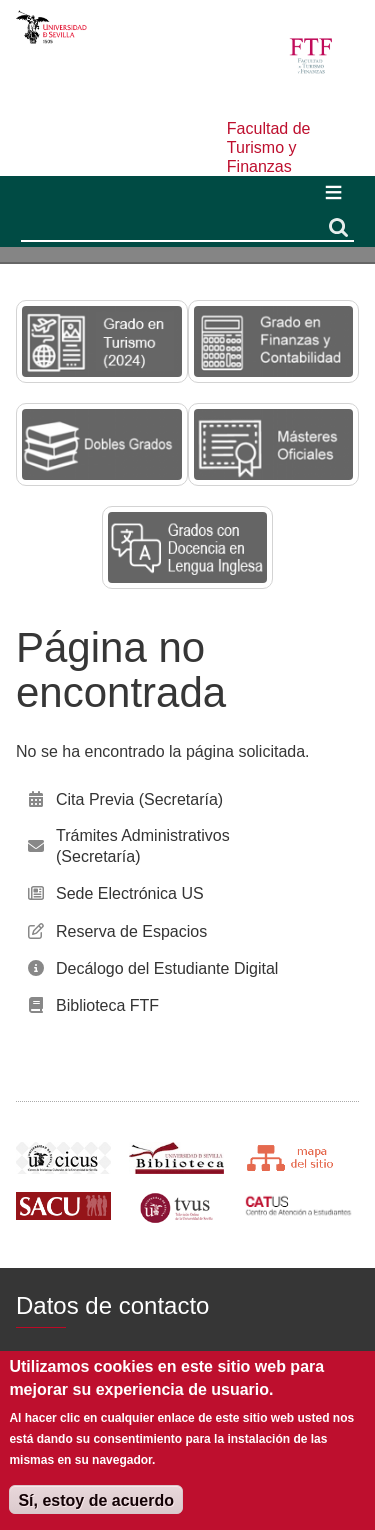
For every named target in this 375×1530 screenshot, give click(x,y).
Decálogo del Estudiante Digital (167, 968)
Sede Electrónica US (130, 893)
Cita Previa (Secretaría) (139, 799)
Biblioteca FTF (107, 1005)
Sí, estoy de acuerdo (96, 1500)
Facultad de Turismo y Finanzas (269, 147)
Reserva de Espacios (131, 931)
